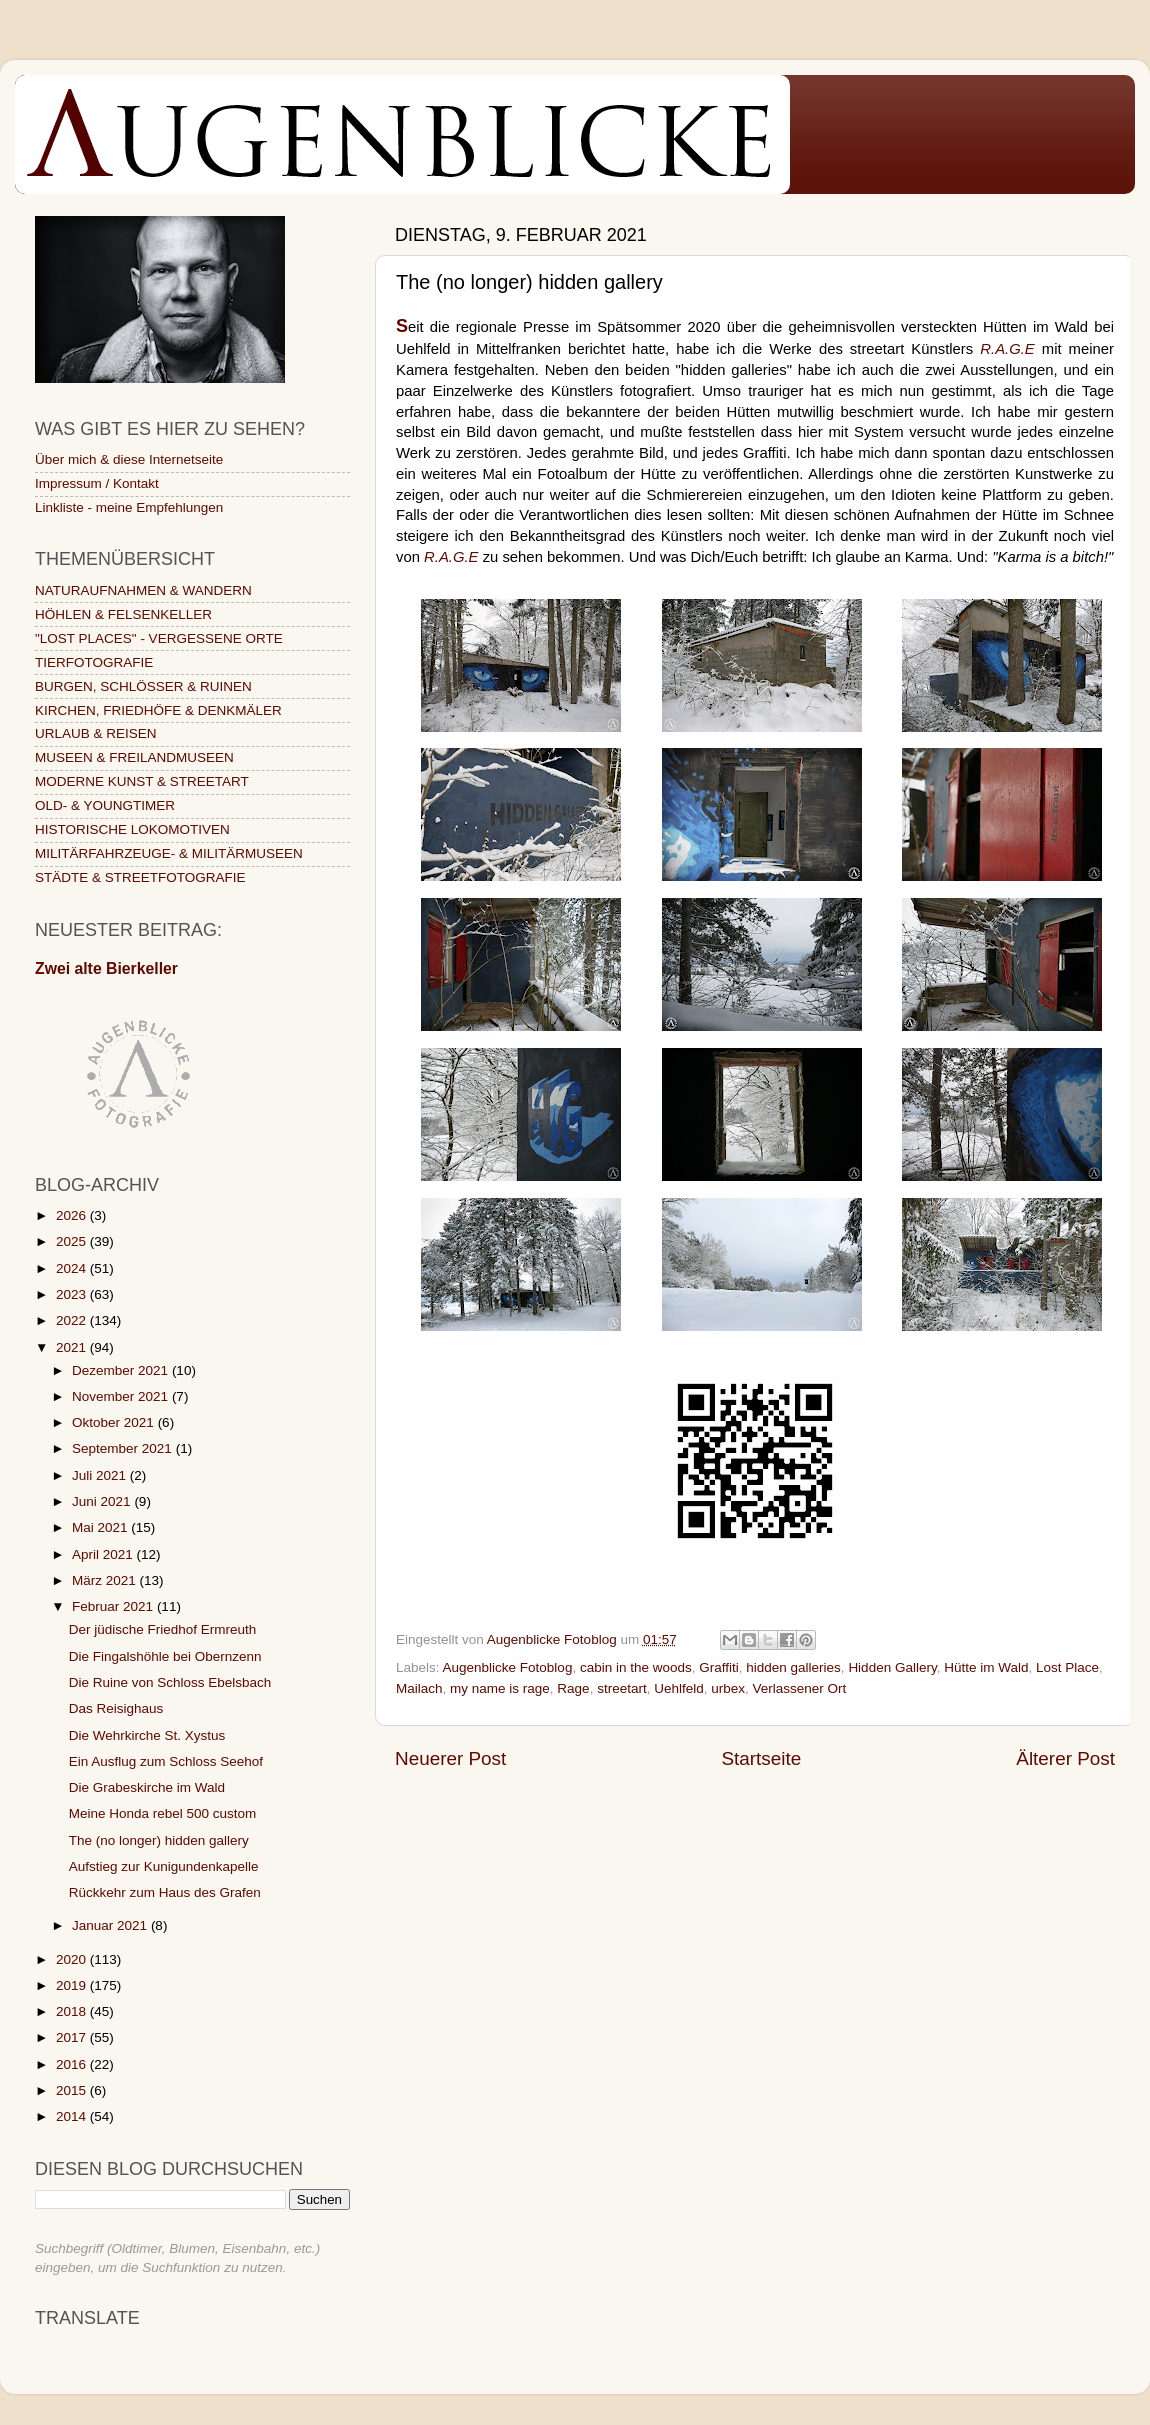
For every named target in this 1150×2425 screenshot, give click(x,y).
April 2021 (104, 1554)
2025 (73, 1241)
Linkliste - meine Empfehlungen (129, 507)
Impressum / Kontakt (97, 483)
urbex (728, 1688)
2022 (73, 1320)
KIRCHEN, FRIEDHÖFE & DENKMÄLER (158, 710)
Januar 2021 (111, 1925)
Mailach (419, 1688)
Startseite (761, 1758)
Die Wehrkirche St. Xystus (147, 1735)
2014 (73, 2116)
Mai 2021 (101, 1527)
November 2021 (122, 1396)
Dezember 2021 (122, 1370)
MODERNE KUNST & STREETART (142, 781)
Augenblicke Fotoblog (508, 1667)
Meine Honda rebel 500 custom (163, 1813)
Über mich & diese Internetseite (129, 459)
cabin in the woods (636, 1667)
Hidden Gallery (892, 1667)
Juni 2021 (103, 1501)
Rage (573, 1688)
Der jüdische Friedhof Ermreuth (163, 1629)
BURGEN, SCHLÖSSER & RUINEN (143, 686)
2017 (73, 2037)
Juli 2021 (101, 1475)
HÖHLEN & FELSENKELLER (123, 614)
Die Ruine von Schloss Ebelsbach (170, 1682)
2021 (73, 1347)
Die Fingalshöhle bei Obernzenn (165, 1656)
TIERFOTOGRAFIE (94, 662)
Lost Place (1067, 1667)
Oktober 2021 (115, 1422)
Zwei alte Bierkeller (106, 968)
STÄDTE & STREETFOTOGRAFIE (140, 877)
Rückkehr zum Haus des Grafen (165, 1892)
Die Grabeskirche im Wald (147, 1787)
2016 (73, 2064)
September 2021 (124, 1448)
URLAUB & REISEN (96, 733)
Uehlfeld (679, 1688)
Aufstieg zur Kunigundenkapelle (164, 1866)
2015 (73, 2090)
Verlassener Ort (800, 1688)
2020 (73, 1959)
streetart (622, 1688)
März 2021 (106, 1580)
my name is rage (500, 1688)
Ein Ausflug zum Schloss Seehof (166, 1761)
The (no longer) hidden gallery (159, 1840)
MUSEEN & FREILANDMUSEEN (134, 757)
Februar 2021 (114, 1606)
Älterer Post (1065, 1758)
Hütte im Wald (986, 1667)
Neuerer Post (450, 1758)
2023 (73, 1294)
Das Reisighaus (116, 1708)
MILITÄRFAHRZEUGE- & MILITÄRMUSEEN (169, 853)
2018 (73, 2011)
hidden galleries (793, 1667)
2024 (73, 1268)
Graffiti (719, 1667)
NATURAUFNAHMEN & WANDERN (143, 590)
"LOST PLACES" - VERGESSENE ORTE (159, 638)
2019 (73, 1985)
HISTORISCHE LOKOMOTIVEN (132, 829)
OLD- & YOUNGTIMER (105, 805)
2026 (73, 1215)
